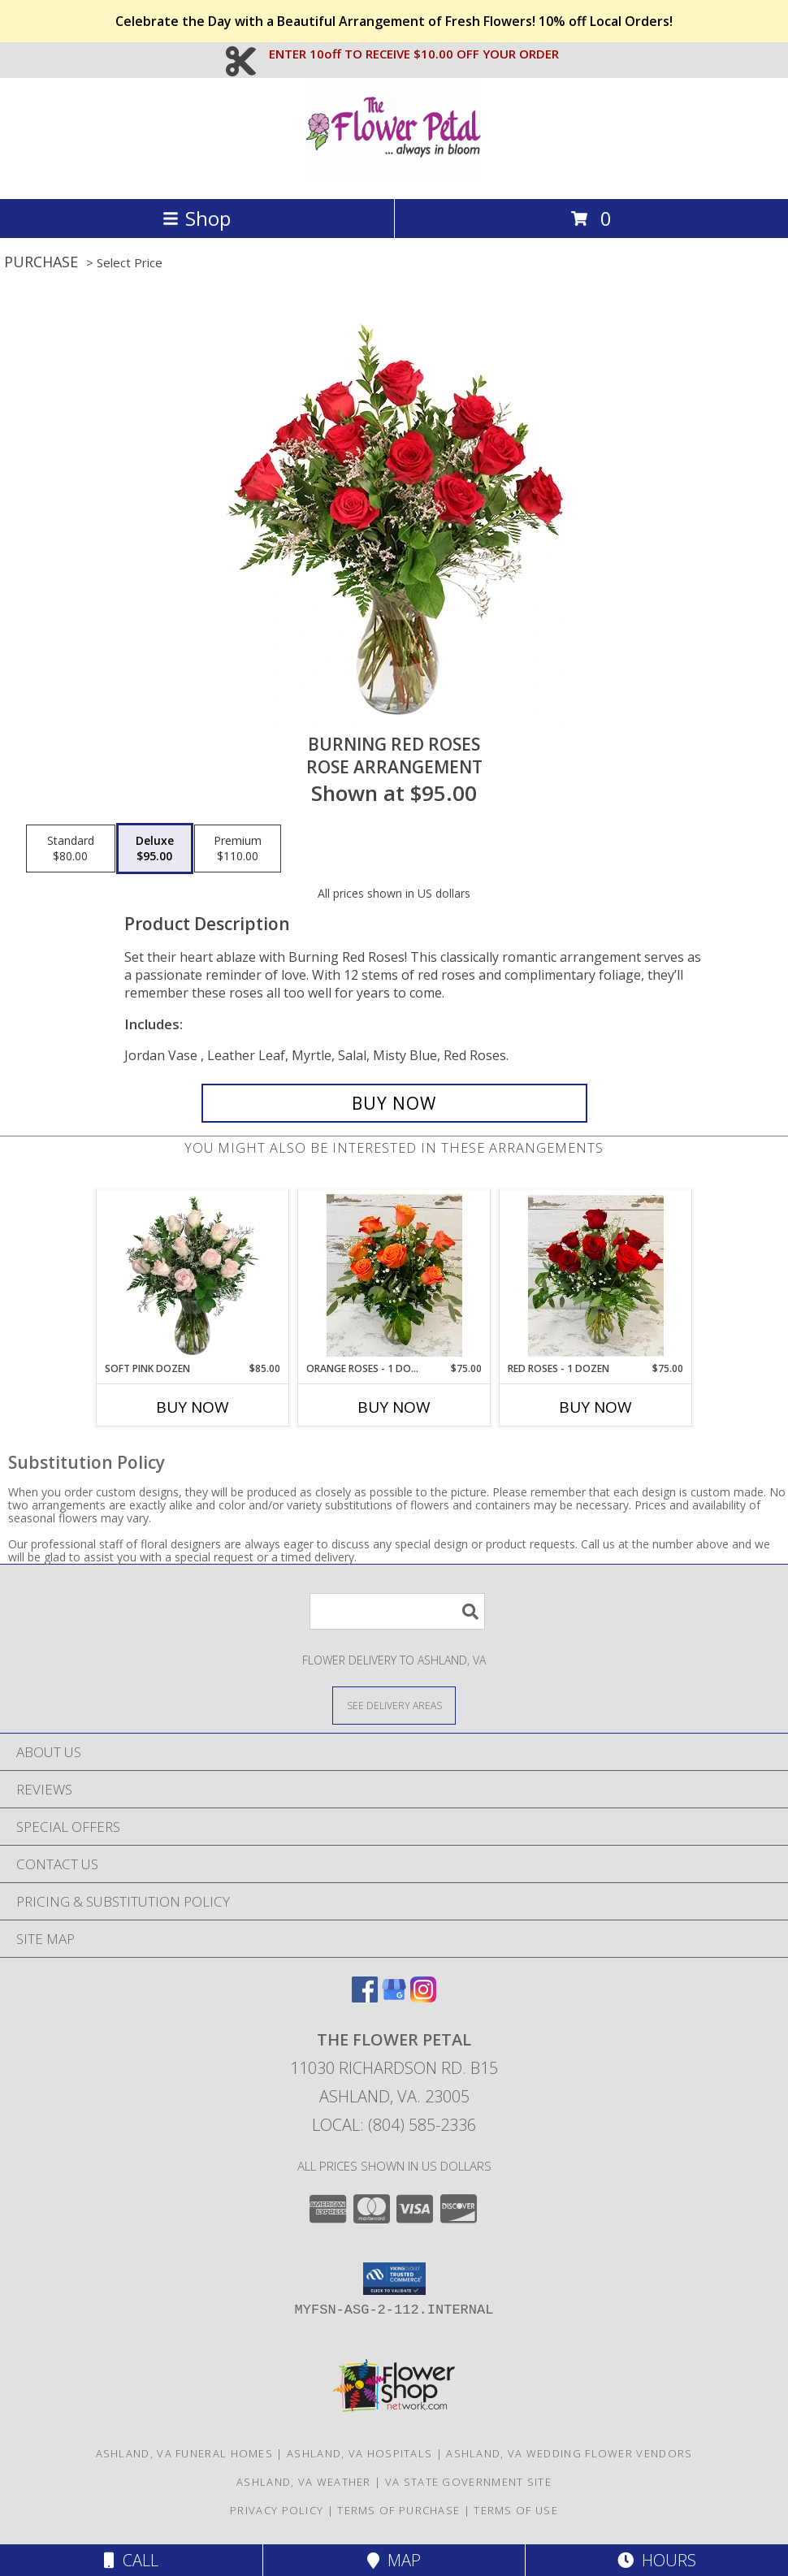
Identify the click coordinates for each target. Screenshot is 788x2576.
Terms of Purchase (398, 2510)
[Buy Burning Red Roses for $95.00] (394, 1103)
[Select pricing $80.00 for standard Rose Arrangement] (71, 848)
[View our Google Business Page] (394, 1997)
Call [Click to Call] (131, 2560)
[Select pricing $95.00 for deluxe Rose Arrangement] (155, 848)
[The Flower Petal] (394, 175)
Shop (196, 218)
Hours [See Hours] (656, 2560)
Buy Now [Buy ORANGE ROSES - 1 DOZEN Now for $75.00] (394, 1407)
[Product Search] (397, 1611)
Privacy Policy (276, 2510)
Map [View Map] (394, 2560)
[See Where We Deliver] (394, 1704)
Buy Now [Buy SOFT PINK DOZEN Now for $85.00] (192, 1407)
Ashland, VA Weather (303, 2481)
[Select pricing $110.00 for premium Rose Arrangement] (237, 848)
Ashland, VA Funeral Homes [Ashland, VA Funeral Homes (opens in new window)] (185, 2453)
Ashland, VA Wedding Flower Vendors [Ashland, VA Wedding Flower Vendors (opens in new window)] (569, 2453)
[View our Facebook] (365, 1997)
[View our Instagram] (423, 1997)
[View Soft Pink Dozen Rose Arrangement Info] (193, 1275)
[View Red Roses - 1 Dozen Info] (596, 1275)
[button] (394, 2278)
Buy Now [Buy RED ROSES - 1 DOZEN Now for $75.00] (595, 1407)
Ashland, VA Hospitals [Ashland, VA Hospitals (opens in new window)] (359, 2453)
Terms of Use (516, 2510)
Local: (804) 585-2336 (394, 2125)
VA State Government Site (468, 2481)
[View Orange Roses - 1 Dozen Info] (394, 1275)
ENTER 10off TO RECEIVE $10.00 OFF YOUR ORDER (414, 53)
